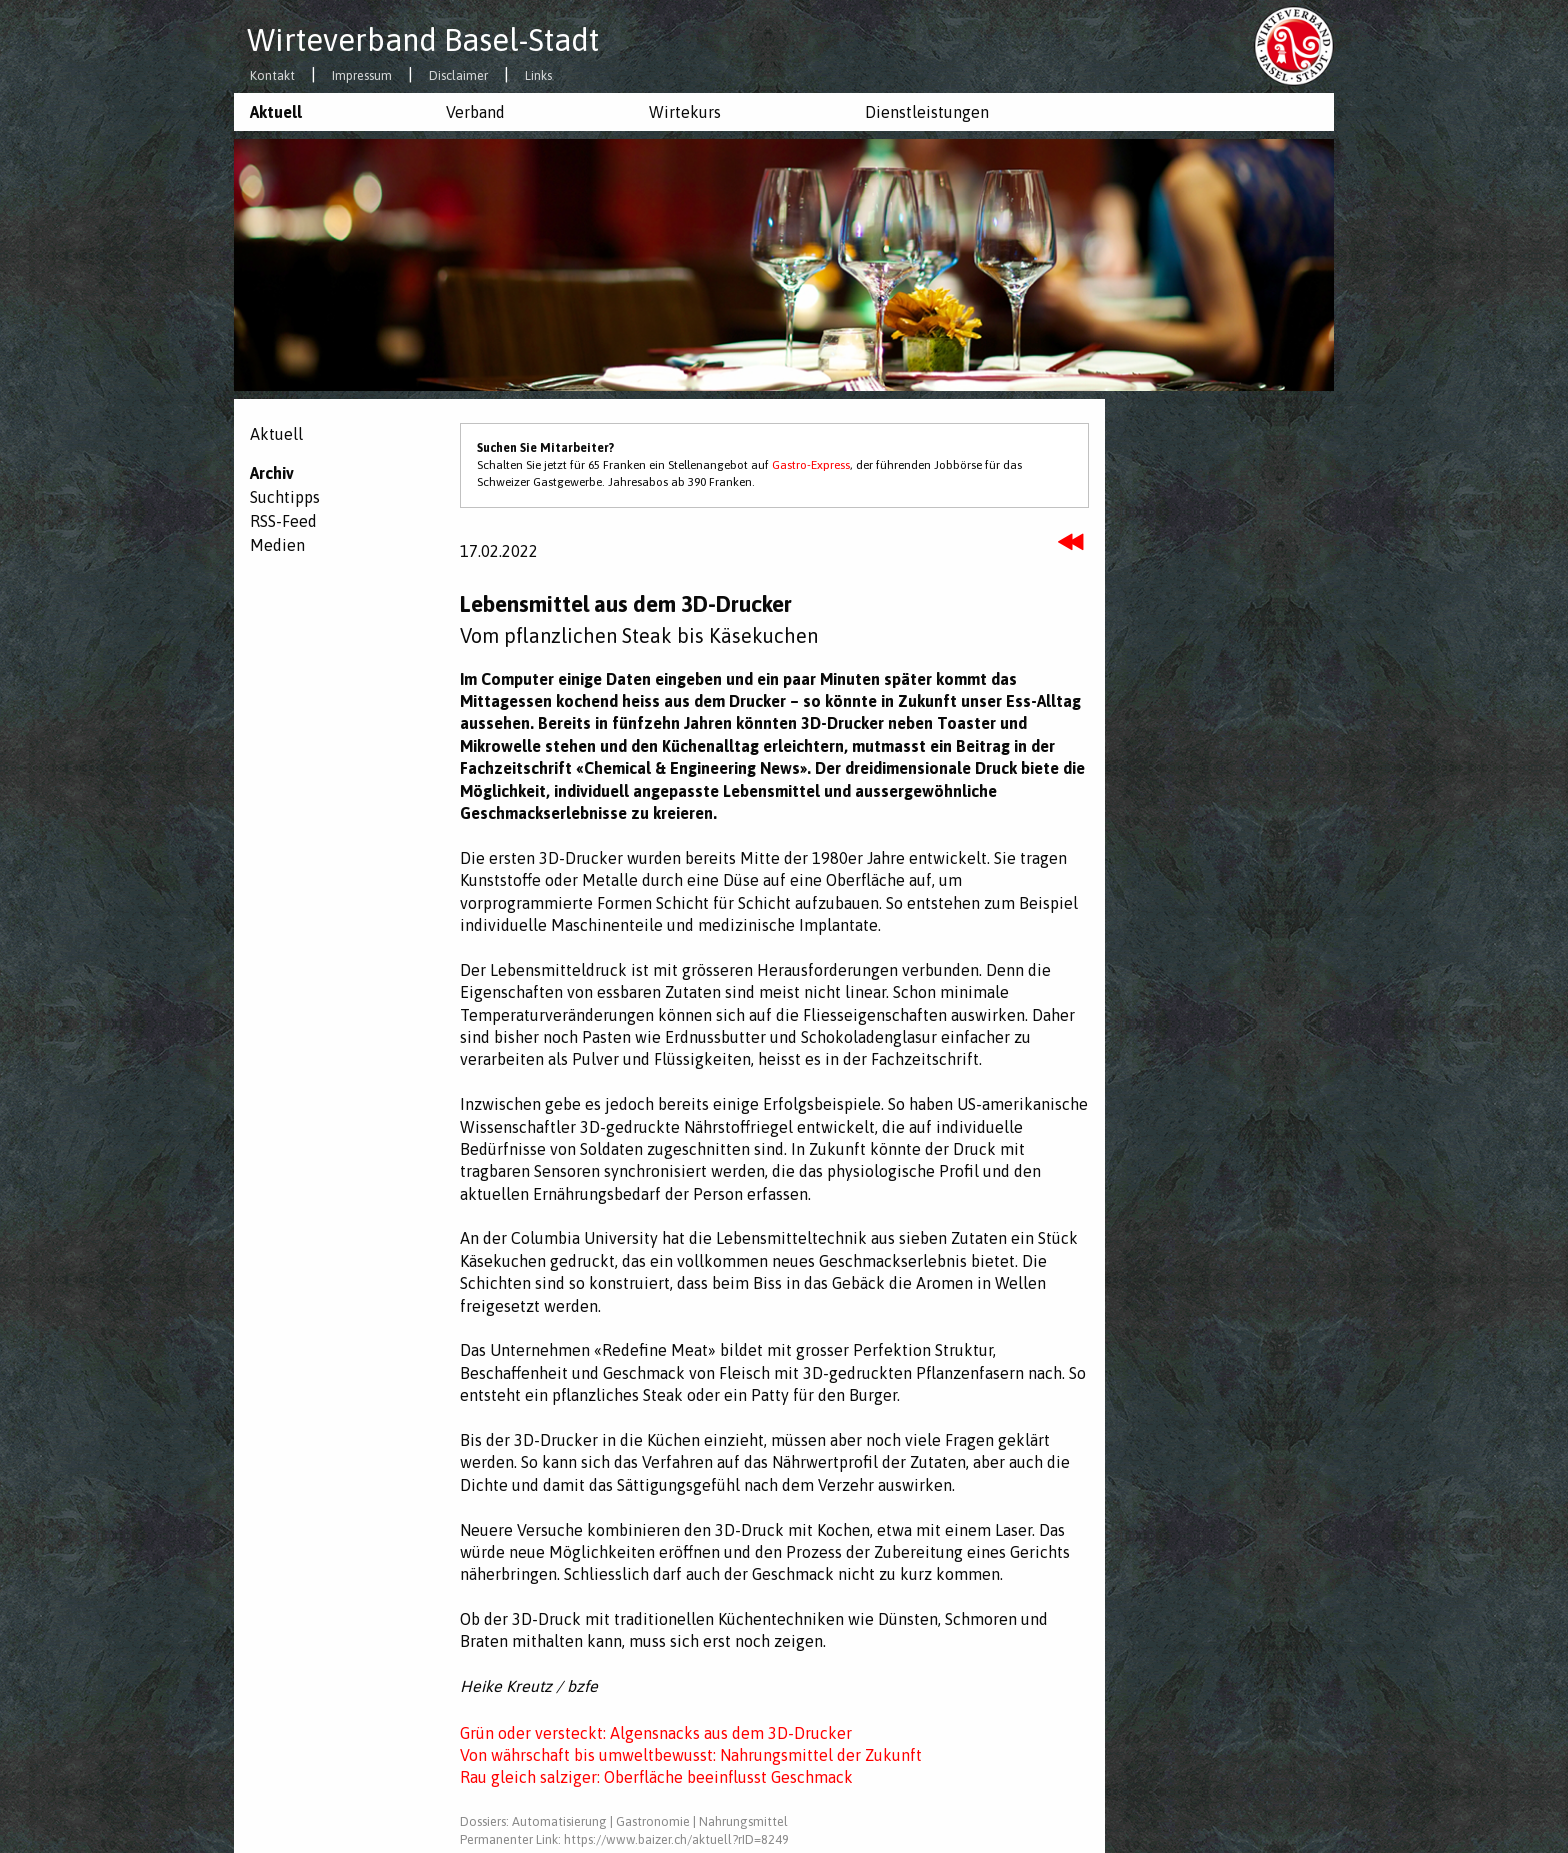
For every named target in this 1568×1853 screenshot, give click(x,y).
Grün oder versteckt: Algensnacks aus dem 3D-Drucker (656, 1733)
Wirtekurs (685, 112)
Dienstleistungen (927, 112)
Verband (475, 112)
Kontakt (272, 76)
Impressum (362, 76)
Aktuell (276, 112)
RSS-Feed (283, 521)
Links (538, 76)
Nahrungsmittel (743, 1821)
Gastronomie (653, 1821)
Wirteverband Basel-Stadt (423, 40)
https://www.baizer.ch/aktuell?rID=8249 (676, 1839)
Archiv (272, 473)
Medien (277, 545)
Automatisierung (559, 1821)
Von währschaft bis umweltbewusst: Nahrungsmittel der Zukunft (691, 1755)
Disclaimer (458, 76)
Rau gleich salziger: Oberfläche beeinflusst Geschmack (656, 1777)
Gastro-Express (811, 465)
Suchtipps (285, 497)
